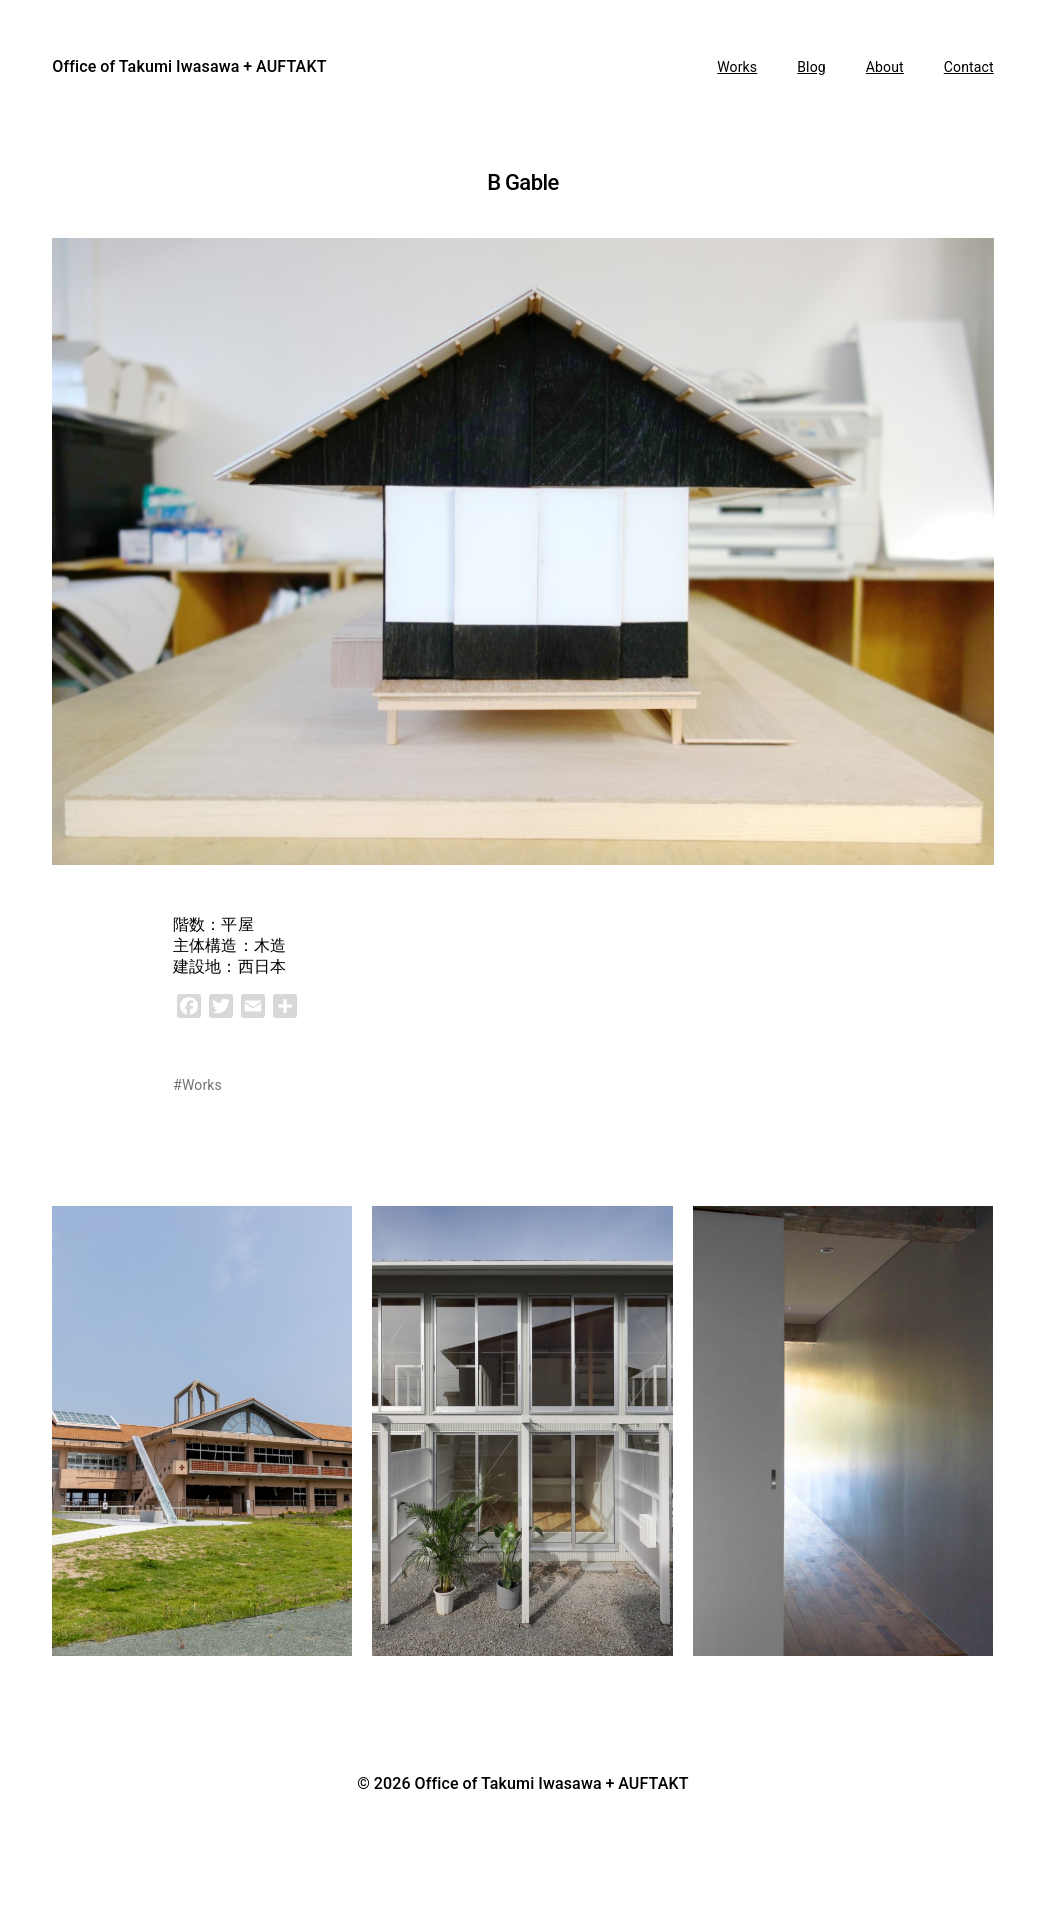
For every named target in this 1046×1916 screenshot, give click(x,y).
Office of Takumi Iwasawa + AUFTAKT (189, 66)
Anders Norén (525, 1809)
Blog (811, 67)
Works (737, 67)
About (885, 67)
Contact (969, 67)
